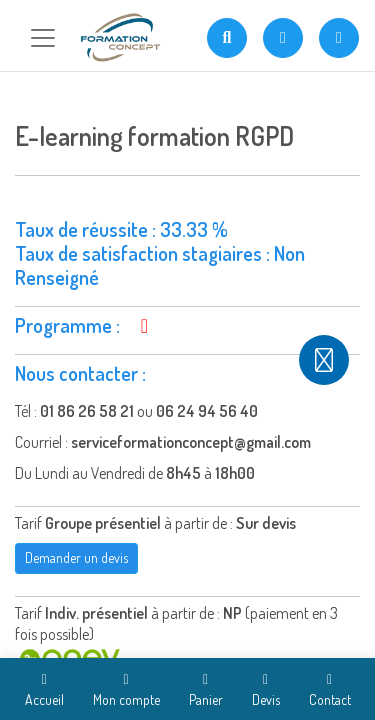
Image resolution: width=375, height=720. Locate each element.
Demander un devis (76, 557)
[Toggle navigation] (43, 38)
